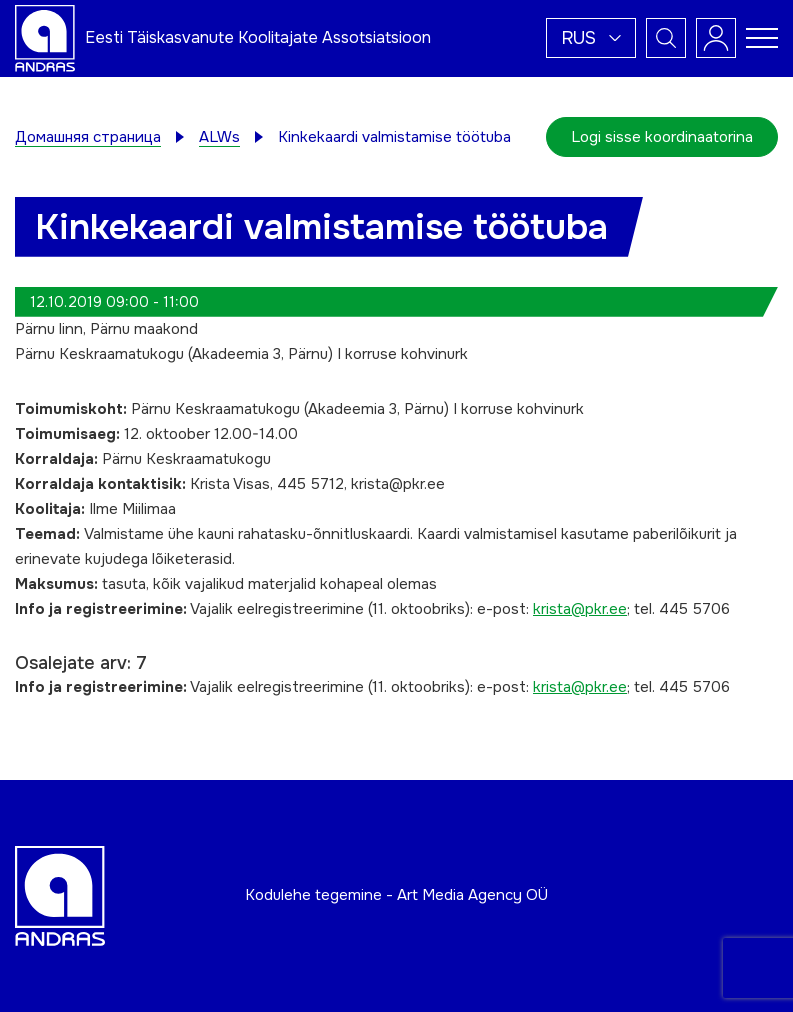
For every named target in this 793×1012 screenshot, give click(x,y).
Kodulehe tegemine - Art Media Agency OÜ (396, 895)
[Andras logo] (45, 37)
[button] (591, 38)
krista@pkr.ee (580, 609)
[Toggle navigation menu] (762, 38)
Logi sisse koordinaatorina (662, 137)
